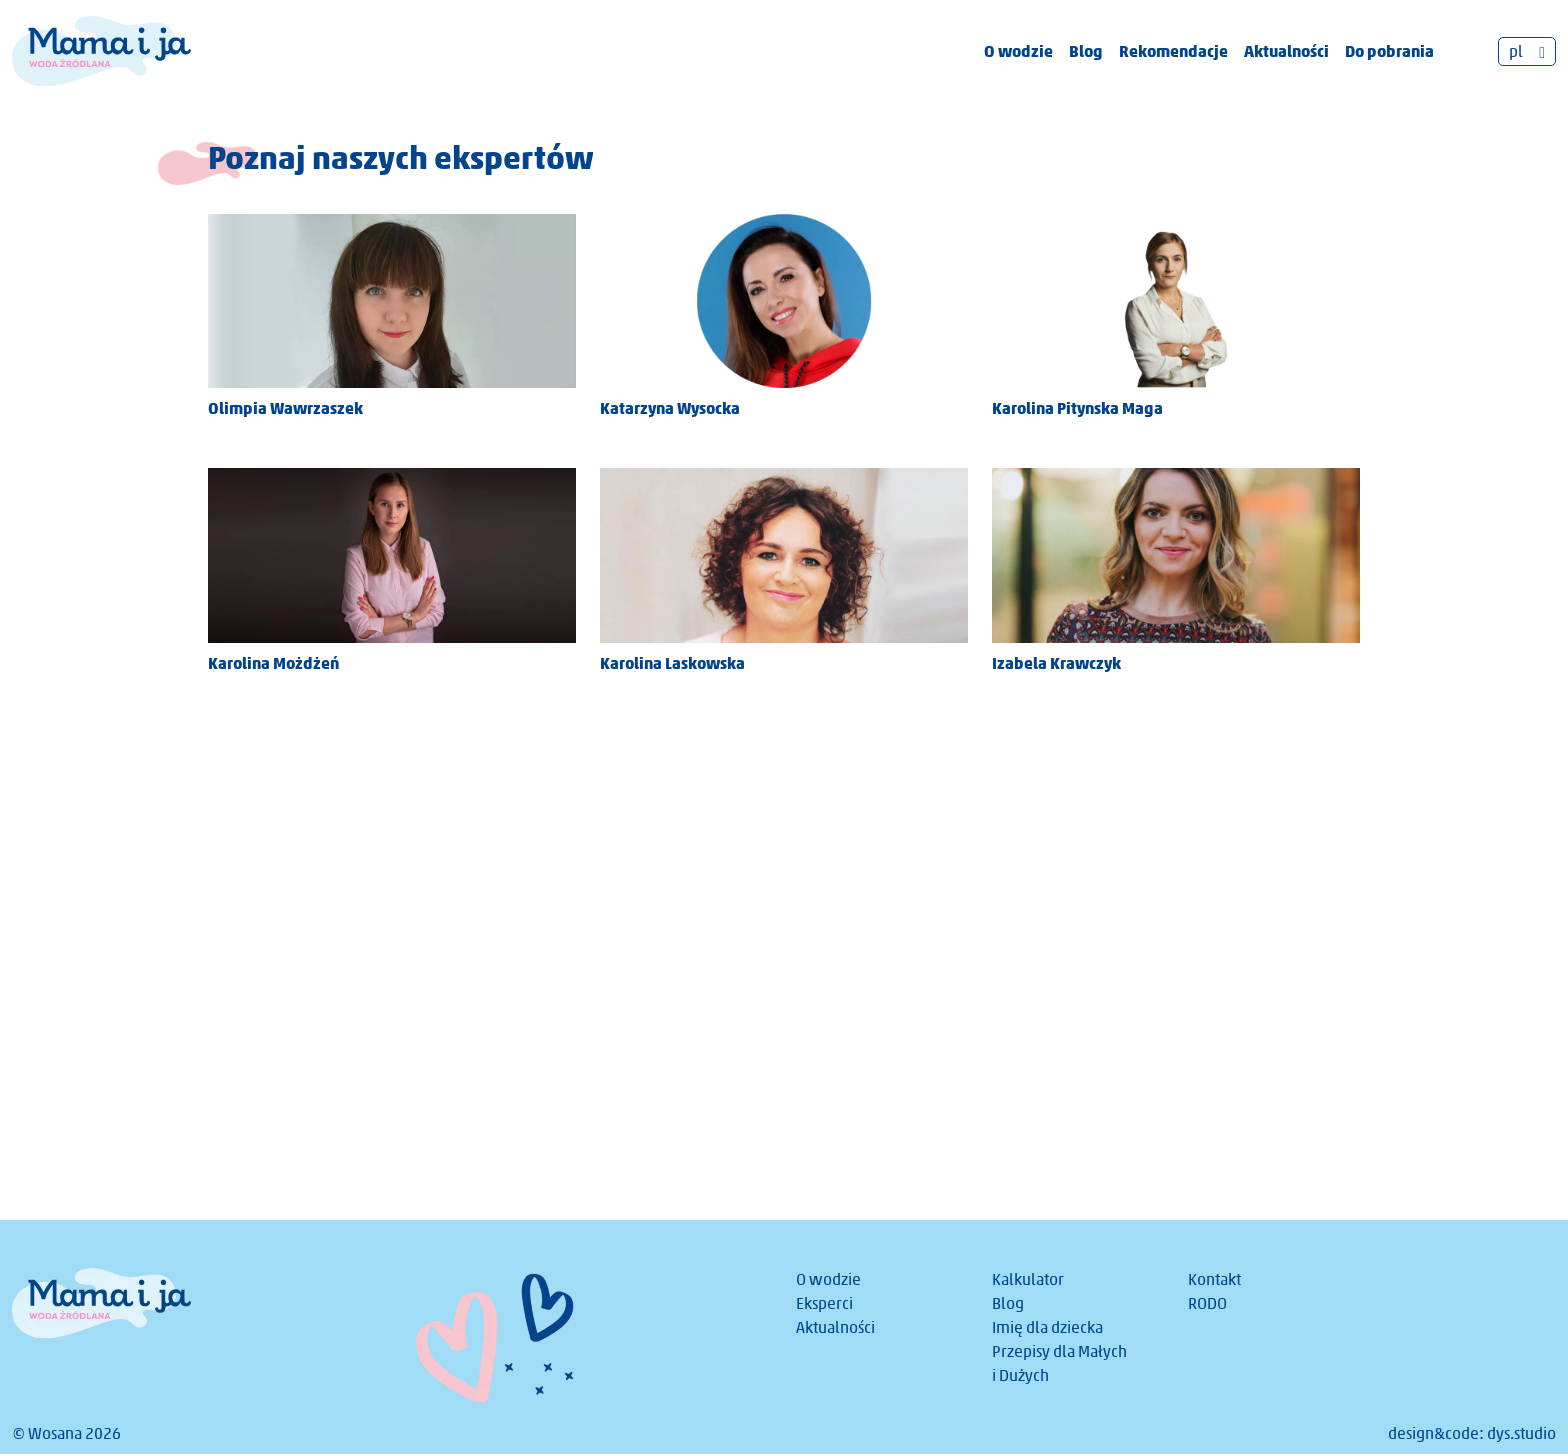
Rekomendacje (1173, 51)
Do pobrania (1389, 51)
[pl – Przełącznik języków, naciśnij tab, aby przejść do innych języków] (1527, 51)
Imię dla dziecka (1047, 1327)
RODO (1207, 1303)
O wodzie (1018, 51)
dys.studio (1521, 1433)
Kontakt (1214, 1279)
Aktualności (1286, 51)
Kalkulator (1028, 1279)
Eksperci (824, 1303)
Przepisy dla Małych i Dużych (1059, 1363)
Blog (1086, 51)
